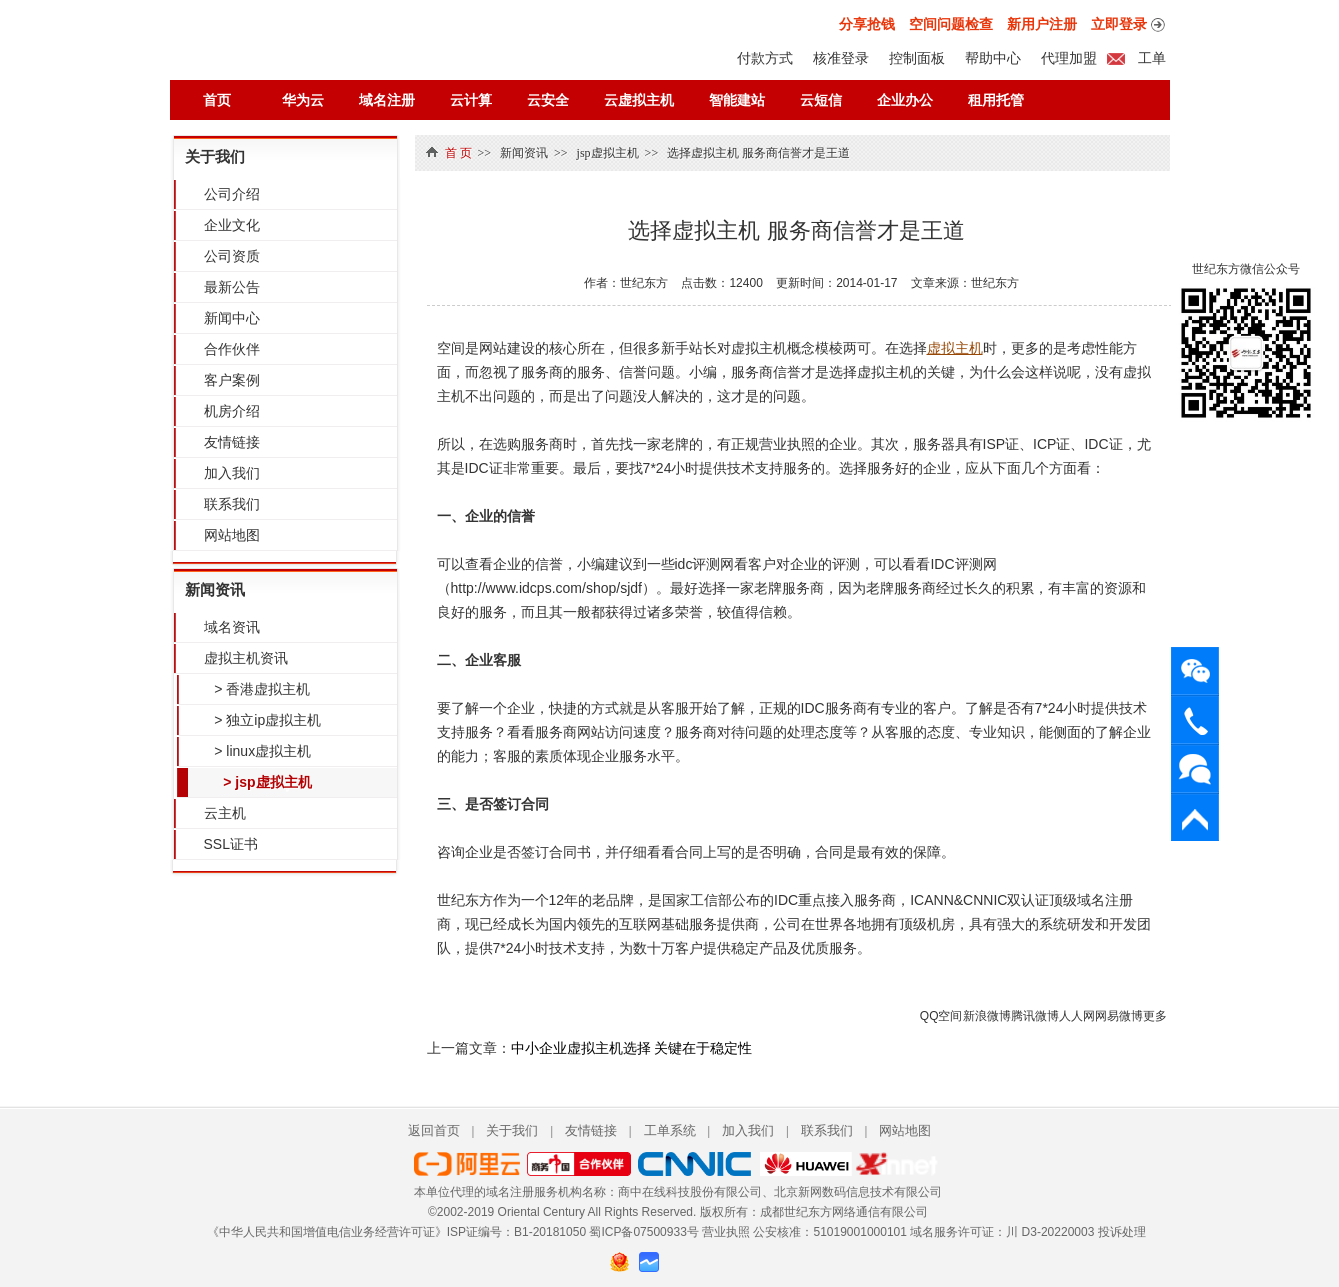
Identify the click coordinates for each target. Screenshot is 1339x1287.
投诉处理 (1122, 1232)
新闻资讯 (215, 589)
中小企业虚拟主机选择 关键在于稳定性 (632, 1048)
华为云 (303, 100)
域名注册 (387, 100)
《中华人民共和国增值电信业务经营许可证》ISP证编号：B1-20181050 (396, 1232)
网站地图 (232, 535)
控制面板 (917, 58)
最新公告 (232, 287)
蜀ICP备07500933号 (643, 1232)
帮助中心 (993, 58)
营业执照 (726, 1232)
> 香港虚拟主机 (259, 689)
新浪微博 (987, 1016)
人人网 (1077, 1016)
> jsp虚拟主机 (264, 782)
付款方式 (765, 58)
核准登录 (841, 58)
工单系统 (670, 1130)
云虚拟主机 (639, 100)
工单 (1151, 58)
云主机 (225, 813)
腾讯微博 (1035, 1016)
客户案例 (232, 380)
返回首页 (434, 1130)
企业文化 (232, 225)
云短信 (821, 100)
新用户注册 (1042, 24)
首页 (217, 100)
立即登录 (1119, 24)
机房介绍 (232, 411)
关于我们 (215, 156)
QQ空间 (941, 1016)
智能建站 (737, 100)
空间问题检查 (951, 24)
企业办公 (905, 100)
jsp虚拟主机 (608, 153)
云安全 (548, 100)
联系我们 (232, 504)
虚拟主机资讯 (246, 658)
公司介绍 (232, 194)
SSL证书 (231, 844)
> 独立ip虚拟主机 (264, 720)
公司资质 (232, 256)
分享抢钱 (867, 24)
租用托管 (996, 100)
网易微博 (1119, 1016)
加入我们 (232, 473)
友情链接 (232, 442)
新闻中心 (232, 318)
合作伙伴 (232, 349)
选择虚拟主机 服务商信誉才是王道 (758, 153)
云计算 (471, 100)
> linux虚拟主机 (259, 751)
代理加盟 (1069, 58)
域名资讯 (232, 627)
